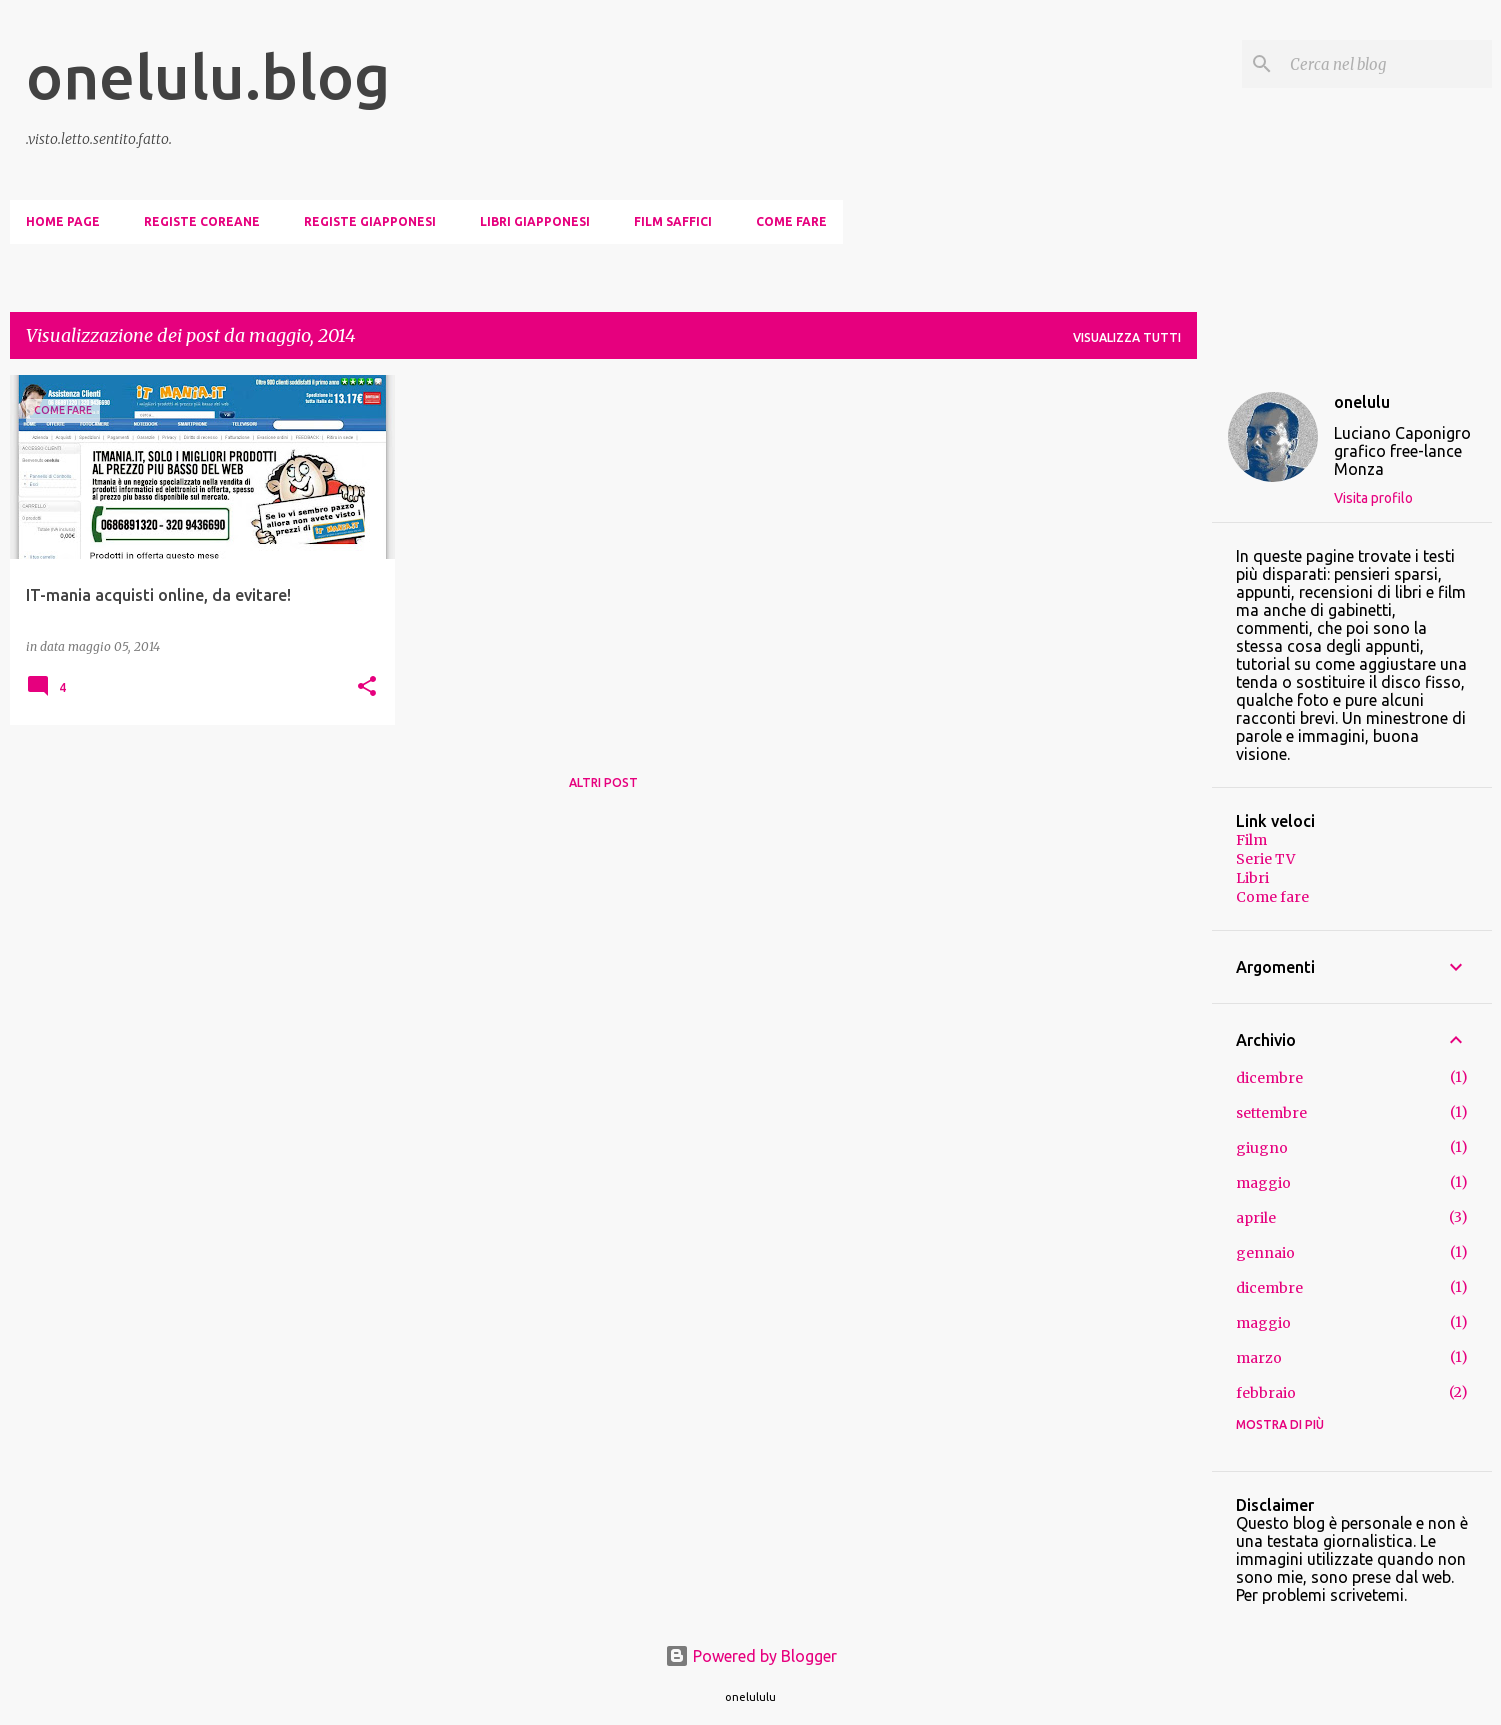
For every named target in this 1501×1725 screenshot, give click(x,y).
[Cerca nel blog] (1387, 64)
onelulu (1362, 402)
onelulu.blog (208, 76)
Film (1251, 840)
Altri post (603, 782)
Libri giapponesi (535, 221)
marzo (1259, 1358)
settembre (1271, 1113)
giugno (1262, 1148)
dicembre (1269, 1078)
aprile (1256, 1218)
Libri (1252, 878)
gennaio (1265, 1253)
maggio (1263, 1183)
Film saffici (673, 221)
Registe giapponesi (370, 221)
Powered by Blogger (751, 1656)
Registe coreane (202, 221)
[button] (367, 687)
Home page (63, 221)
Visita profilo (1373, 498)
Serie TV (1265, 859)
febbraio (1266, 1393)
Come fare (791, 221)
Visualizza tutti (1127, 337)
